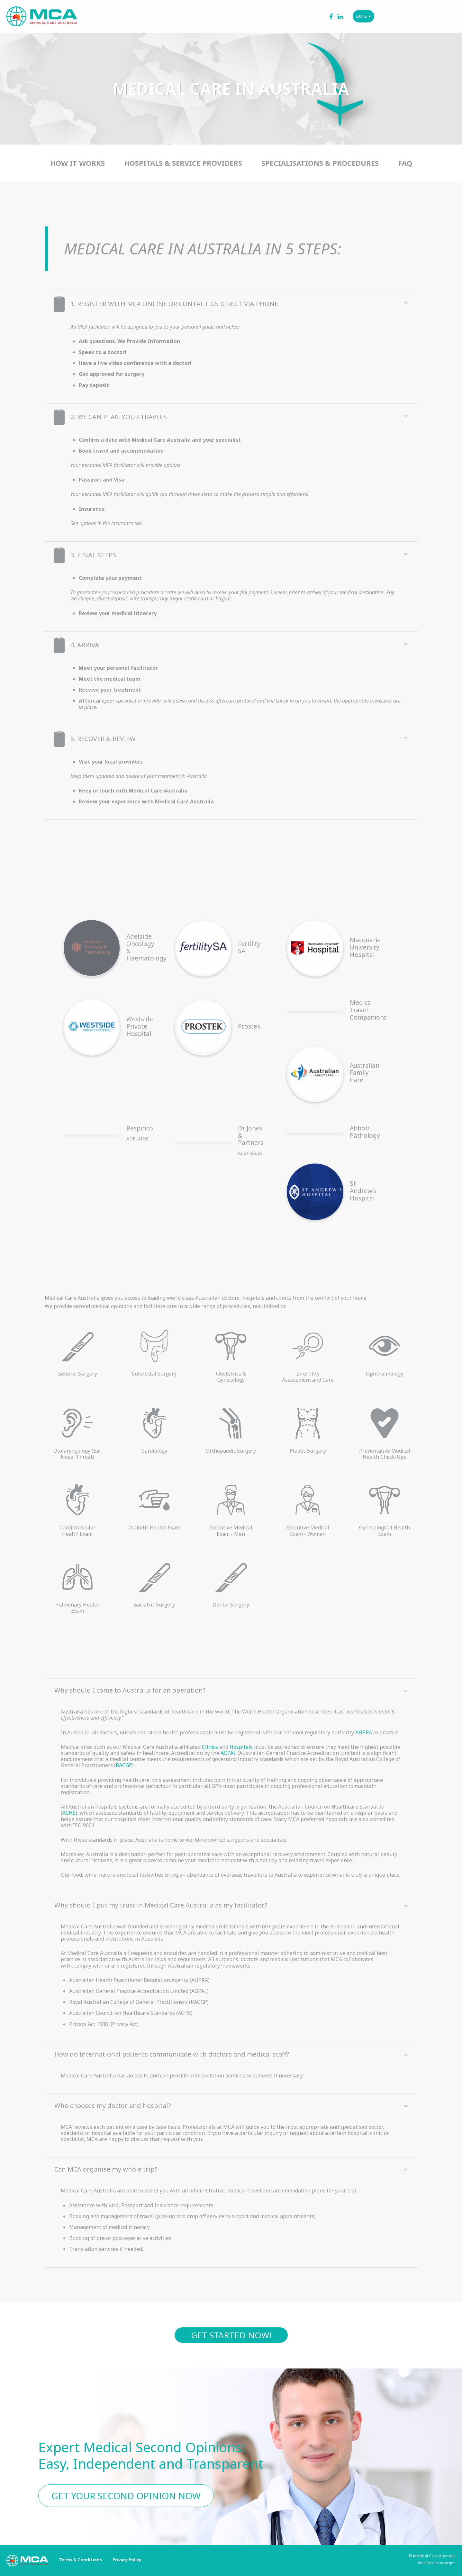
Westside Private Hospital (139, 1026)
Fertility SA (249, 947)
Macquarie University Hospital (365, 947)
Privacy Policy (127, 2560)
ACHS (69, 1812)
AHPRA (363, 1732)
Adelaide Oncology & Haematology (146, 947)
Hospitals (241, 1746)
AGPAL (228, 1753)
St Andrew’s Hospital (363, 1190)
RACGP (124, 1765)
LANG (363, 16)
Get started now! (231, 2335)
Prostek (249, 1026)
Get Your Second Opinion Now (126, 2496)
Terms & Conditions (80, 2560)
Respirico (139, 1128)
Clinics (210, 1746)
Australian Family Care (364, 1072)
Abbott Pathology (365, 1132)
